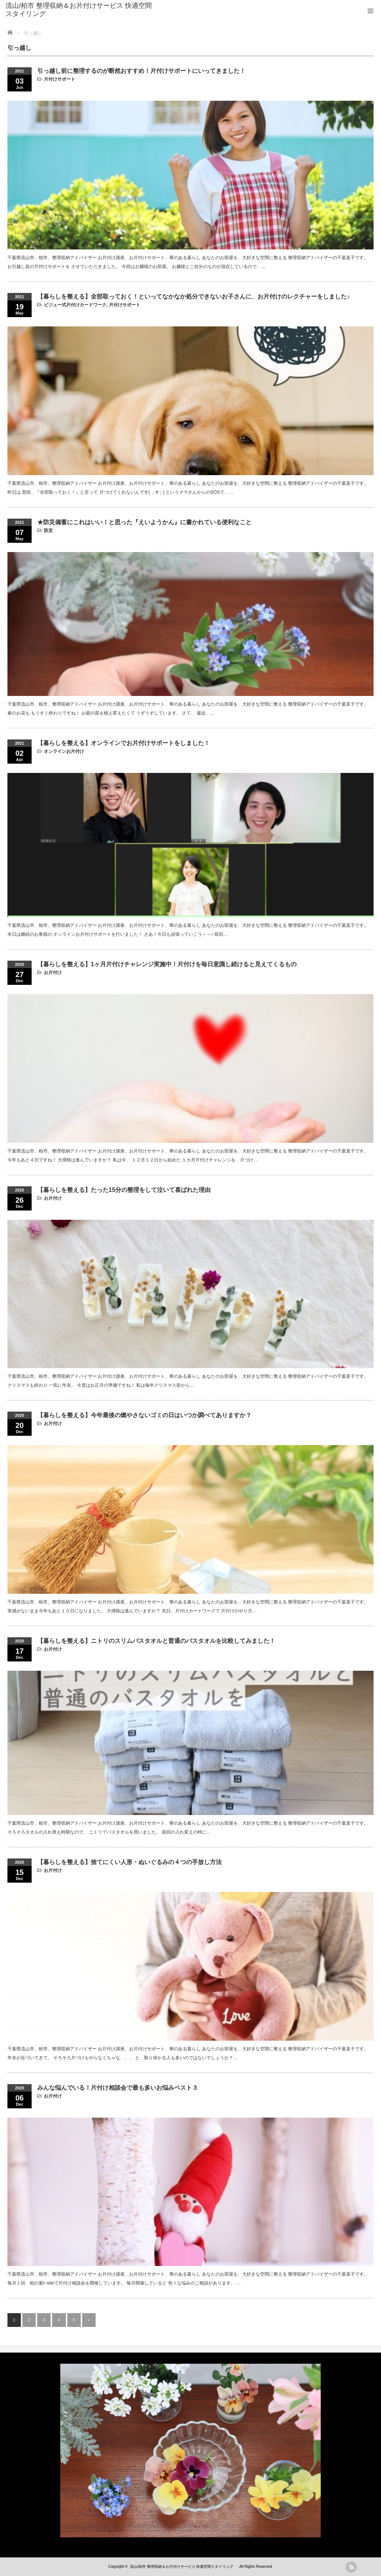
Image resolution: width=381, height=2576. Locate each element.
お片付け (53, 972)
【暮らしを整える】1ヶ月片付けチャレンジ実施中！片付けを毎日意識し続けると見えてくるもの (167, 964)
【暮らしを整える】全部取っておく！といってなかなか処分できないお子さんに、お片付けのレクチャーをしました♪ (193, 296)
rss (351, 2567)
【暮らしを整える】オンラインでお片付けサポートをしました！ (123, 743)
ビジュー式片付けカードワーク (75, 304)
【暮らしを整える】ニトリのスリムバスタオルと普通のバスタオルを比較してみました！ (156, 1641)
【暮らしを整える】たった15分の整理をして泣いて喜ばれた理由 (124, 1190)
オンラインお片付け (64, 751)
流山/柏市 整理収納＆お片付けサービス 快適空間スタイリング (79, 9)
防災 (48, 530)
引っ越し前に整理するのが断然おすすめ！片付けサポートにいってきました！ (141, 71)
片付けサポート (59, 79)
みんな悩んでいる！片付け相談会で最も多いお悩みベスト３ (117, 2088)
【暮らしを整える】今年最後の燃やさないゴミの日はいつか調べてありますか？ (144, 1415)
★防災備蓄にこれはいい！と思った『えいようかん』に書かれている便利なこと (144, 522)
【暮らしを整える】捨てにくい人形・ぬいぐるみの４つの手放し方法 (129, 1862)
